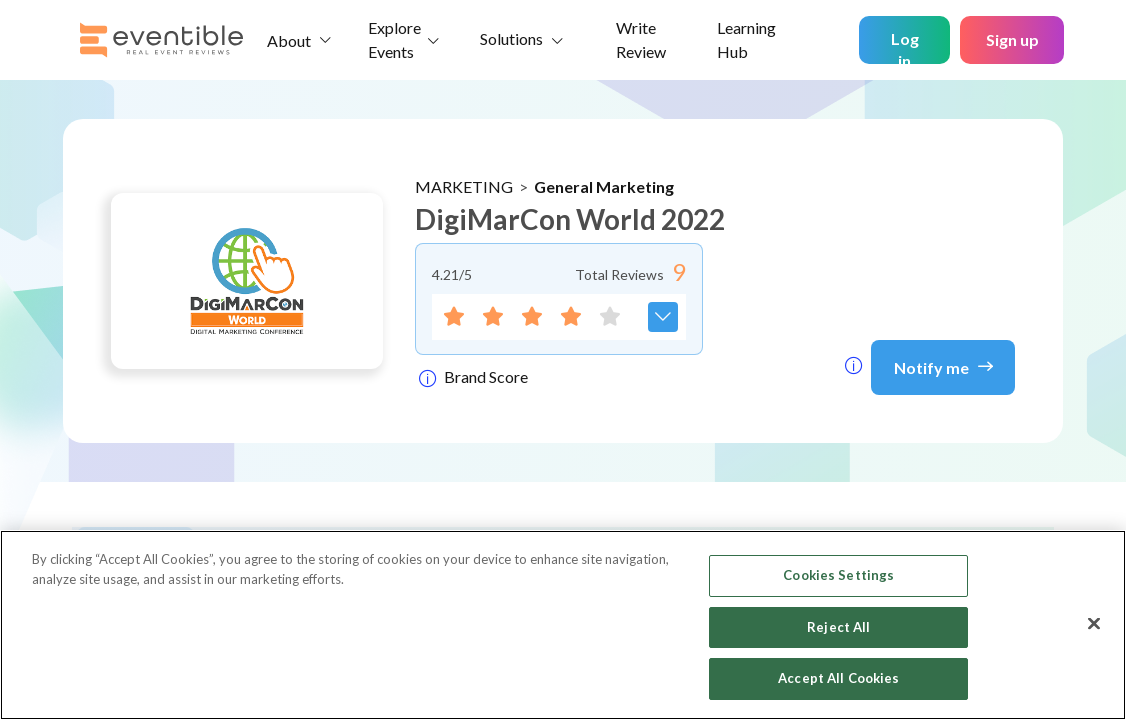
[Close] (1094, 624)
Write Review (641, 39)
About (289, 40)
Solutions (511, 38)
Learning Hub (746, 39)
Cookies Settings (838, 575)
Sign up (1012, 39)
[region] (563, 625)
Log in (905, 46)
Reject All (838, 627)
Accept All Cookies (838, 678)
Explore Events (394, 39)
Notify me (943, 366)
